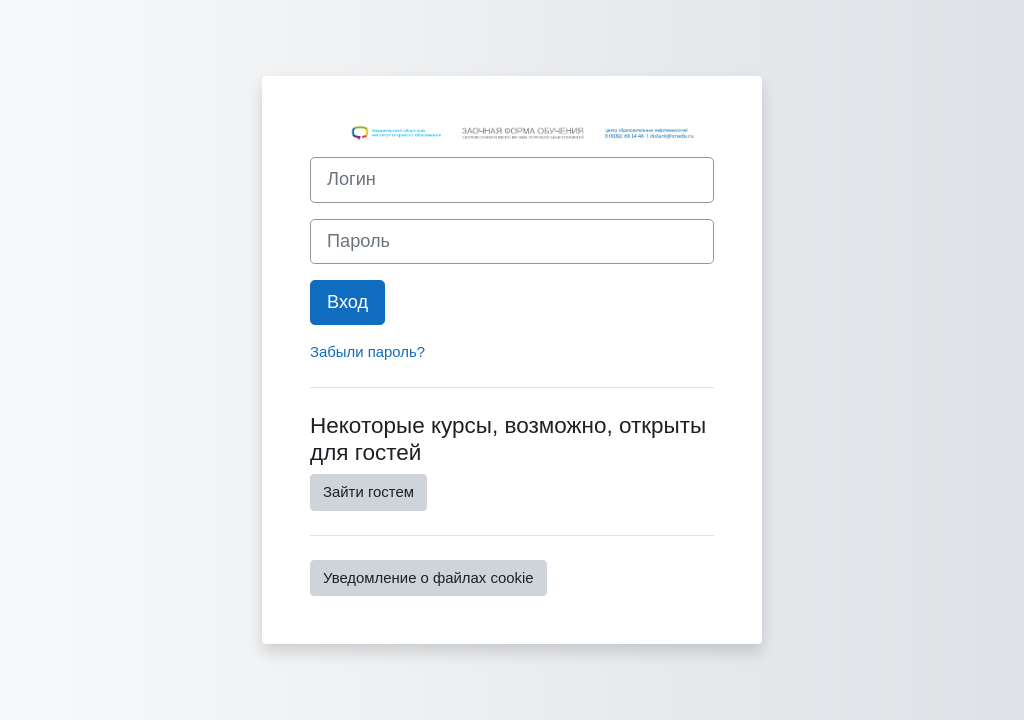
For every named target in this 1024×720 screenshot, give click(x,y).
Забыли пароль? (367, 351)
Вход (347, 302)
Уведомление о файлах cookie (428, 577)
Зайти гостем (368, 491)
